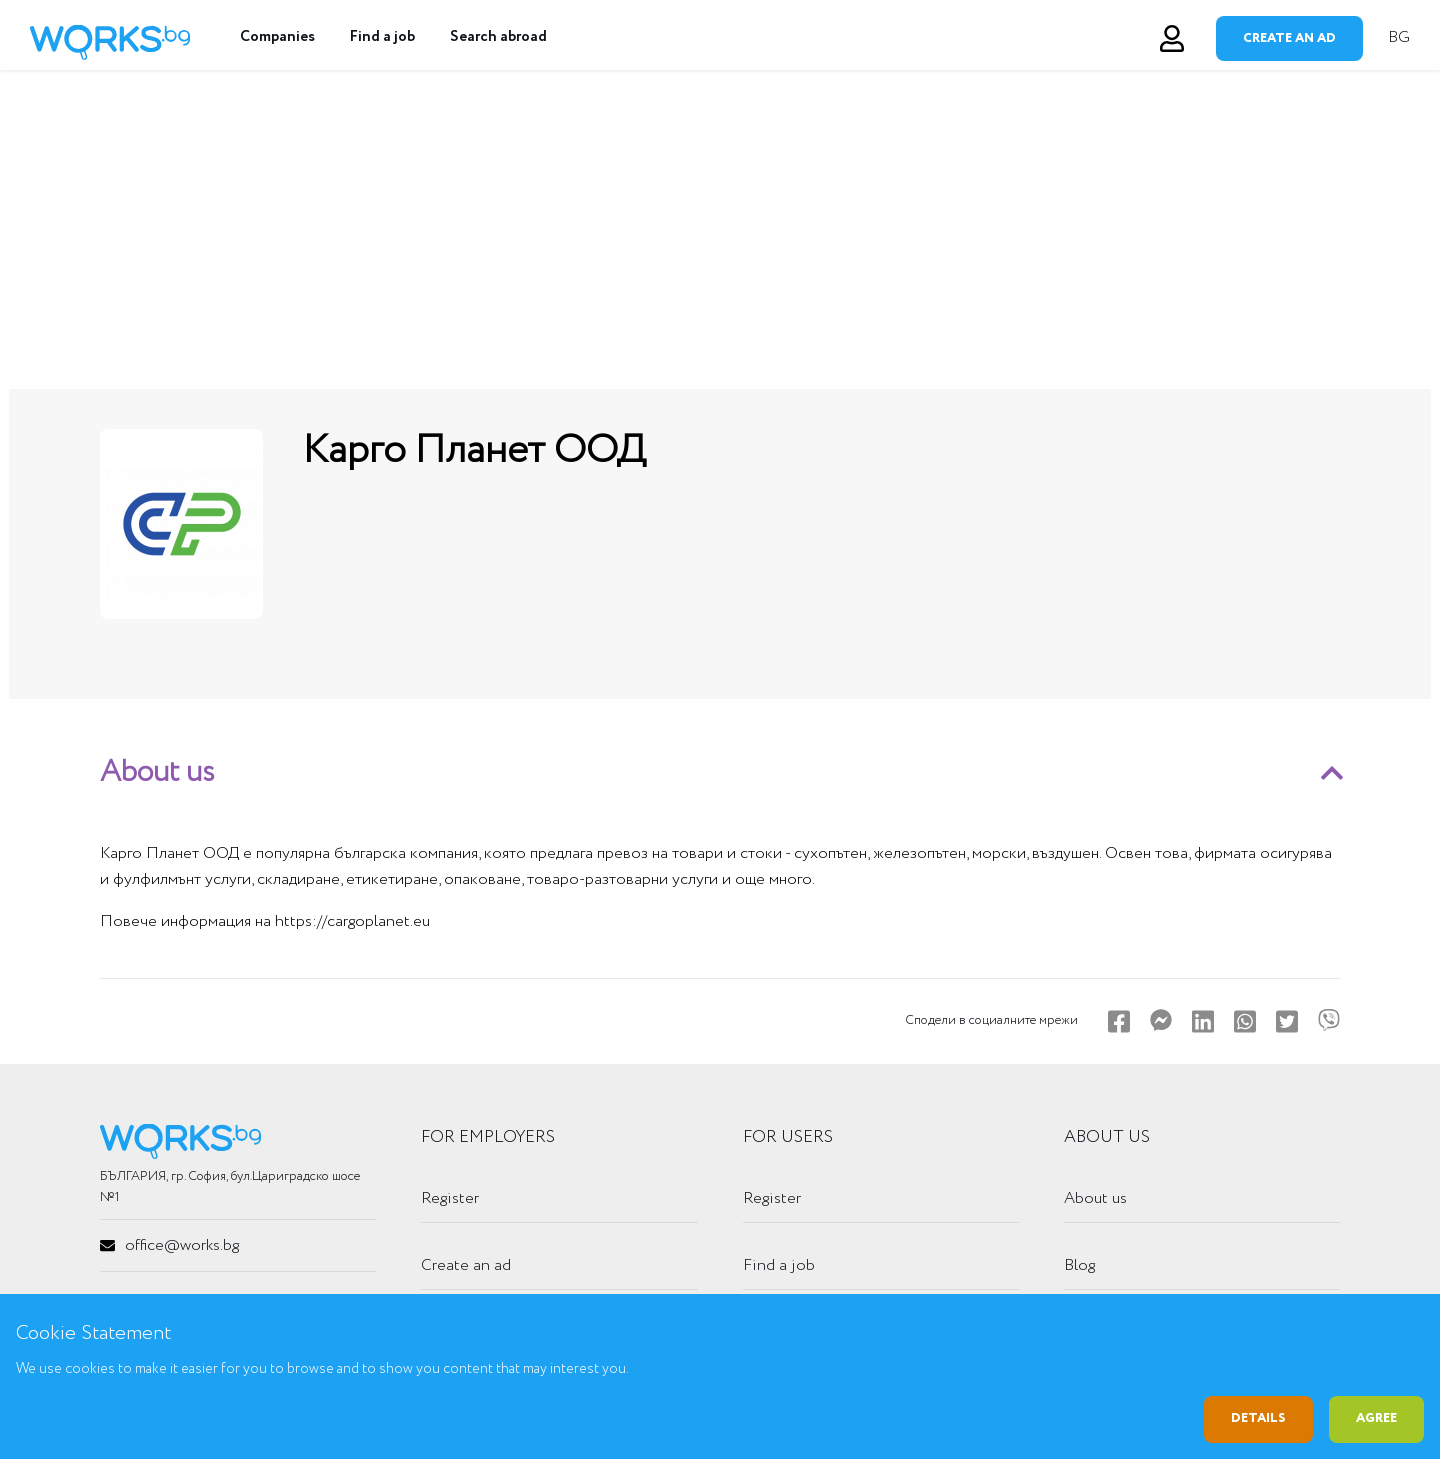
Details (1258, 1418)
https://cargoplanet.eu (352, 921)
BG (1399, 37)
